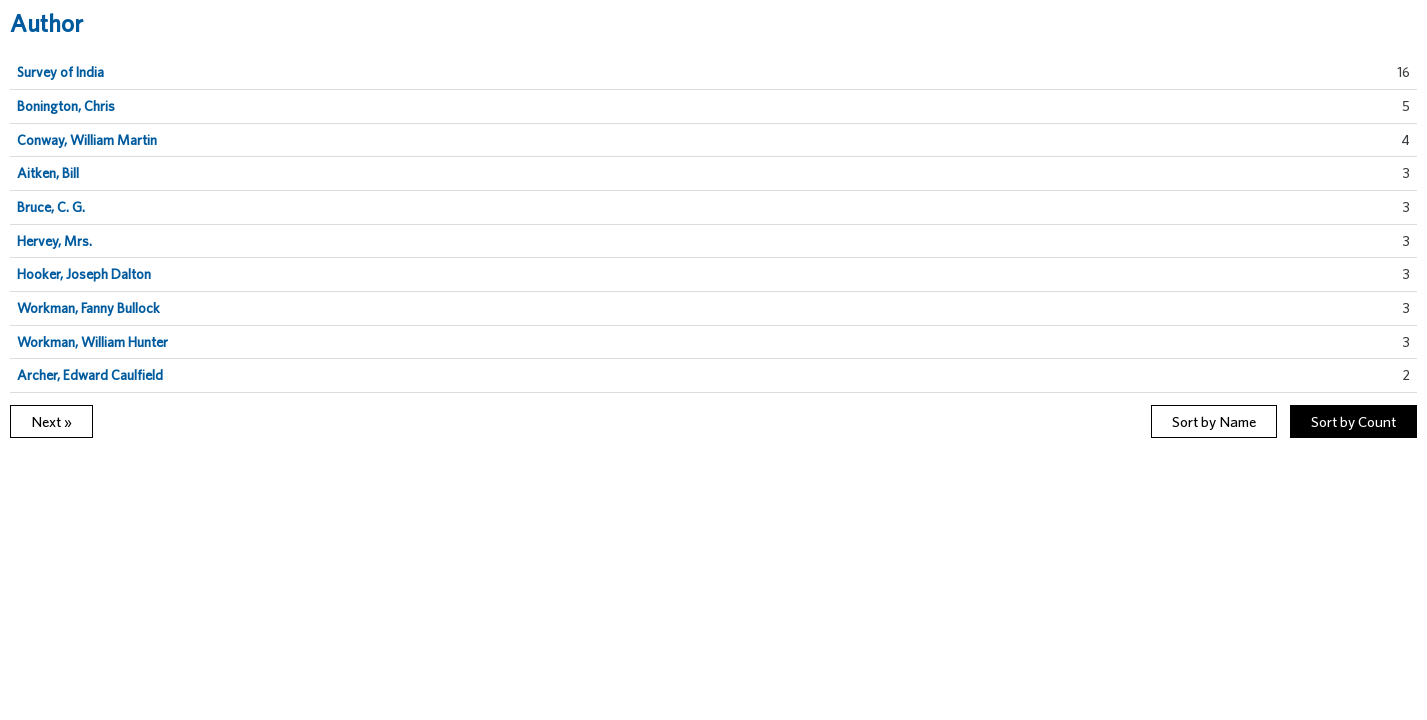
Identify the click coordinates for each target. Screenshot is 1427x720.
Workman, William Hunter (92, 342)
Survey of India (60, 72)
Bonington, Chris (66, 106)
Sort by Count (1353, 421)
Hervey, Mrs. (54, 241)
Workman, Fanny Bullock (88, 308)
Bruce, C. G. (51, 207)
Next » (51, 421)
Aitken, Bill (48, 173)
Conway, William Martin (87, 140)
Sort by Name (1214, 421)
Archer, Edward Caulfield (90, 375)
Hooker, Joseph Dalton (84, 274)
